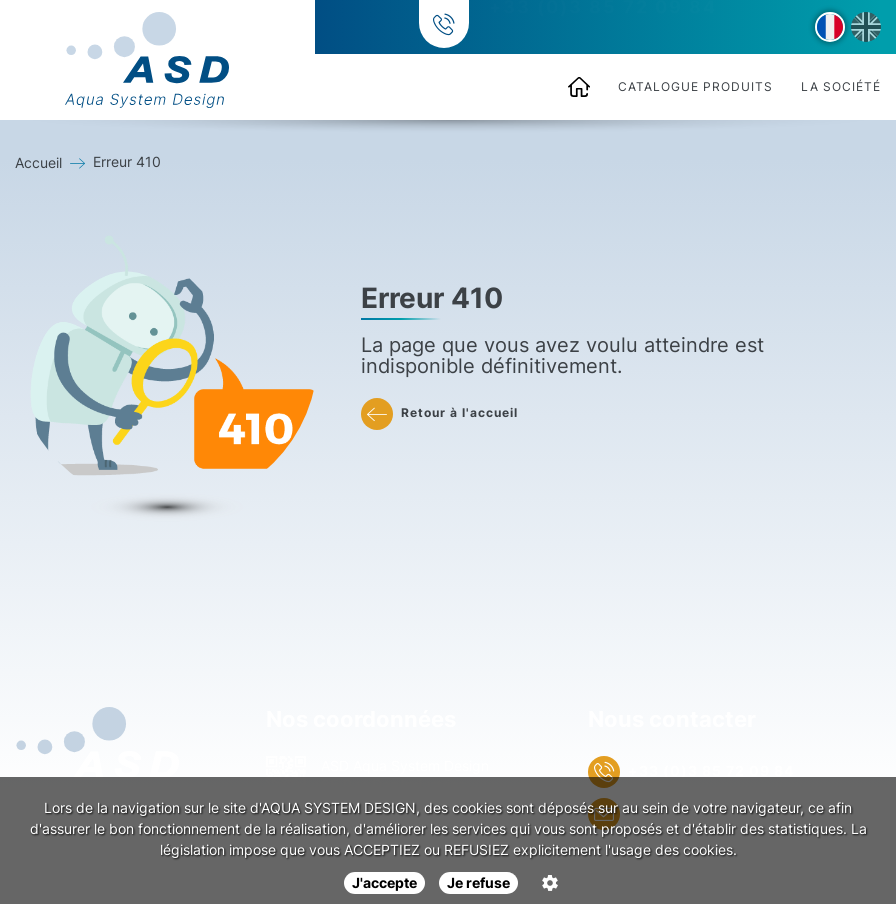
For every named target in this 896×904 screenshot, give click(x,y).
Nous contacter (672, 719)
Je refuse (478, 882)
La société (841, 86)
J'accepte (384, 882)
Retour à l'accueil (439, 414)
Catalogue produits (695, 86)
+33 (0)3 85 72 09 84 (600, 27)
